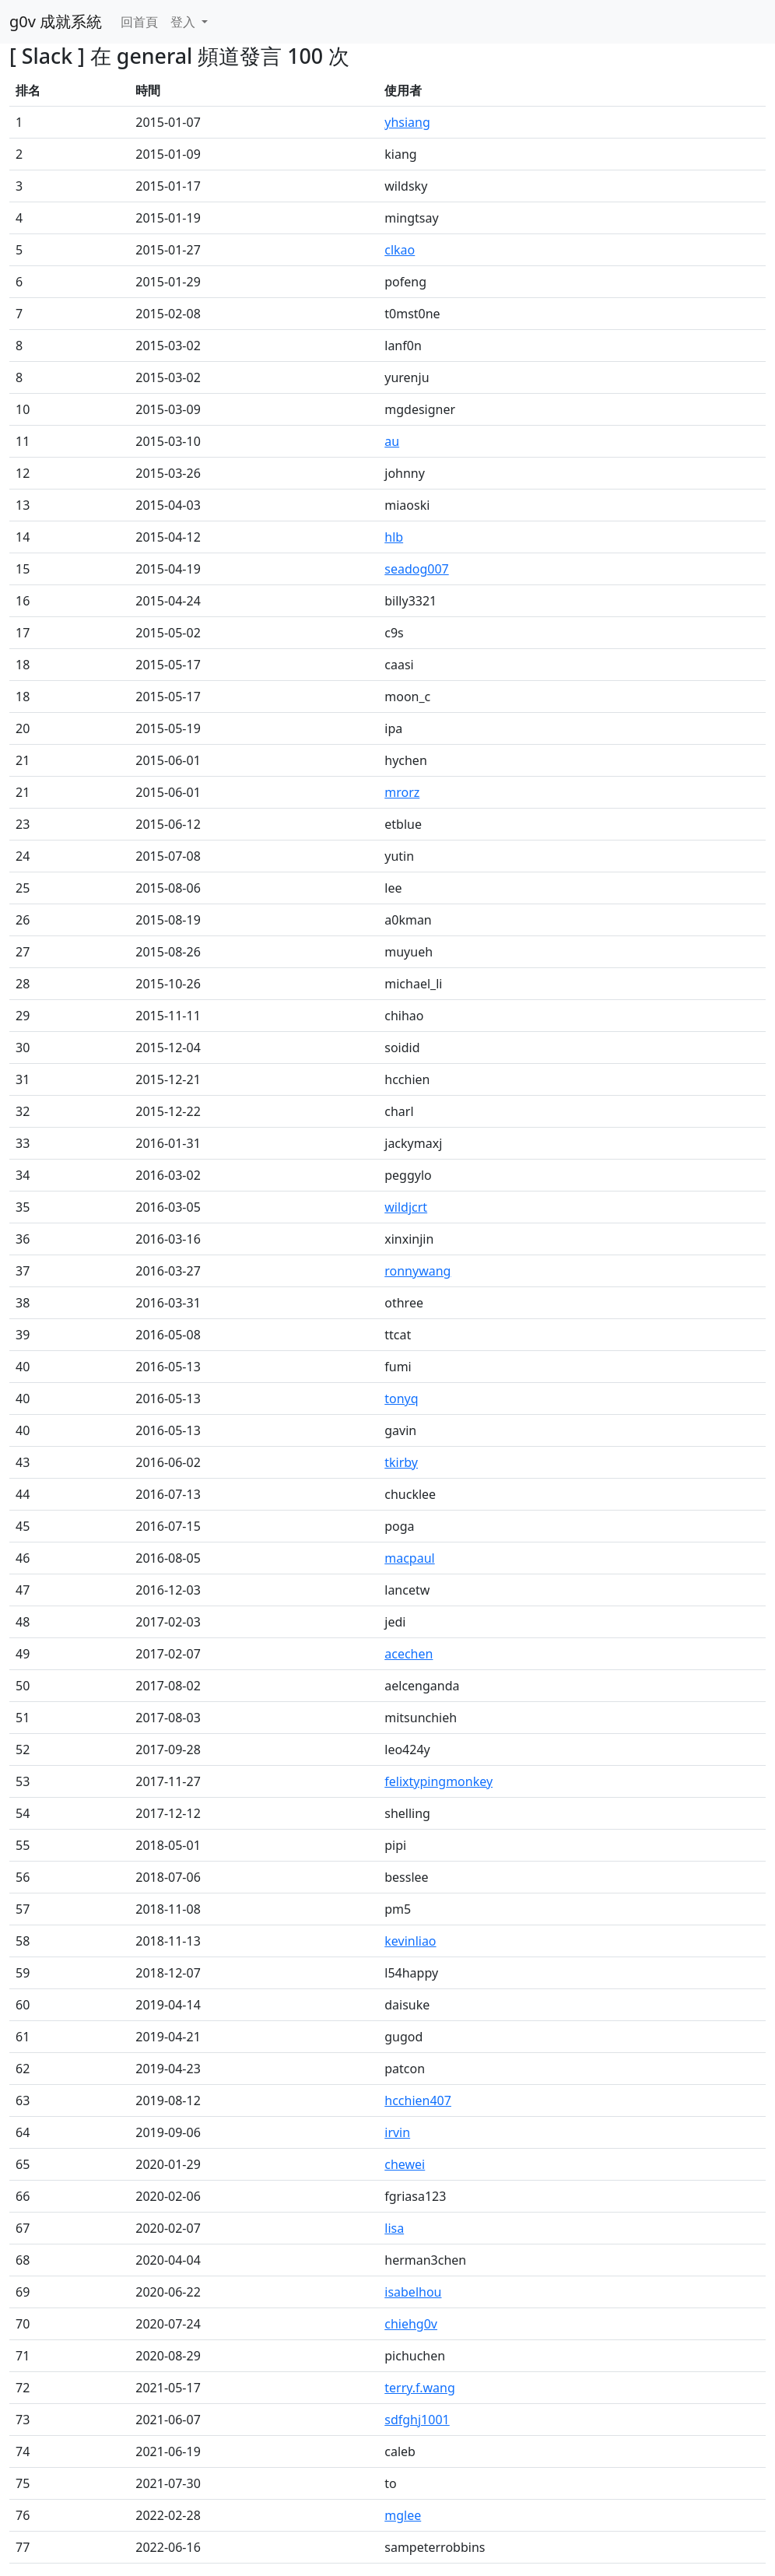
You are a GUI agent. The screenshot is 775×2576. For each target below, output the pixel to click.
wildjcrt (405, 1207)
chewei (404, 2164)
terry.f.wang (419, 2387)
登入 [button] (184, 21)
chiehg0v (410, 2323)
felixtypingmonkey (438, 1781)
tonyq (401, 1398)
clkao (399, 249)
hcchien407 (417, 2100)
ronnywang (417, 1270)
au (391, 441)
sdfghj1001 (416, 2419)
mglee (402, 2515)
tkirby (401, 1462)
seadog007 (416, 568)
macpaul (409, 1558)
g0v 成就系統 (55, 21)
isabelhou (412, 2292)
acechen (408, 1653)
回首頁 (139, 21)
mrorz (401, 792)
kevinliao (410, 1941)
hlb (393, 537)
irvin (397, 2132)
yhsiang (407, 122)
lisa (394, 2228)
